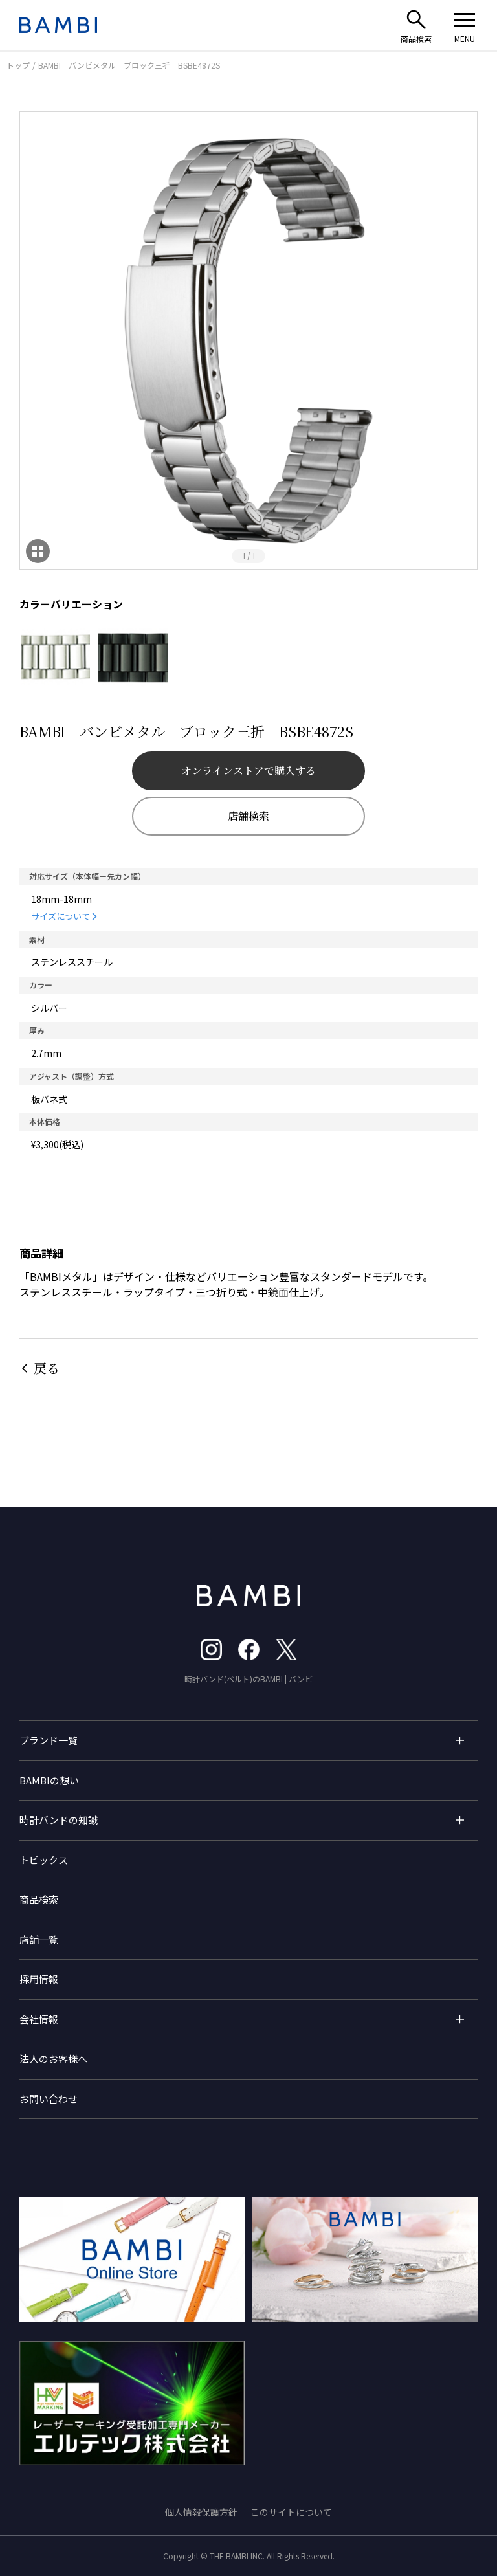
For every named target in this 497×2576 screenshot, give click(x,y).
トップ (18, 65)
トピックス (43, 1860)
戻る (47, 1368)
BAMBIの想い (49, 1780)
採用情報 (38, 1979)
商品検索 (38, 1899)
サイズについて (60, 916)
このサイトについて (291, 2511)
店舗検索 (248, 815)
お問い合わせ (48, 2098)
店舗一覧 (38, 1939)
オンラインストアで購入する (248, 770)
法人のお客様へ (53, 2058)
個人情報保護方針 (201, 2511)
